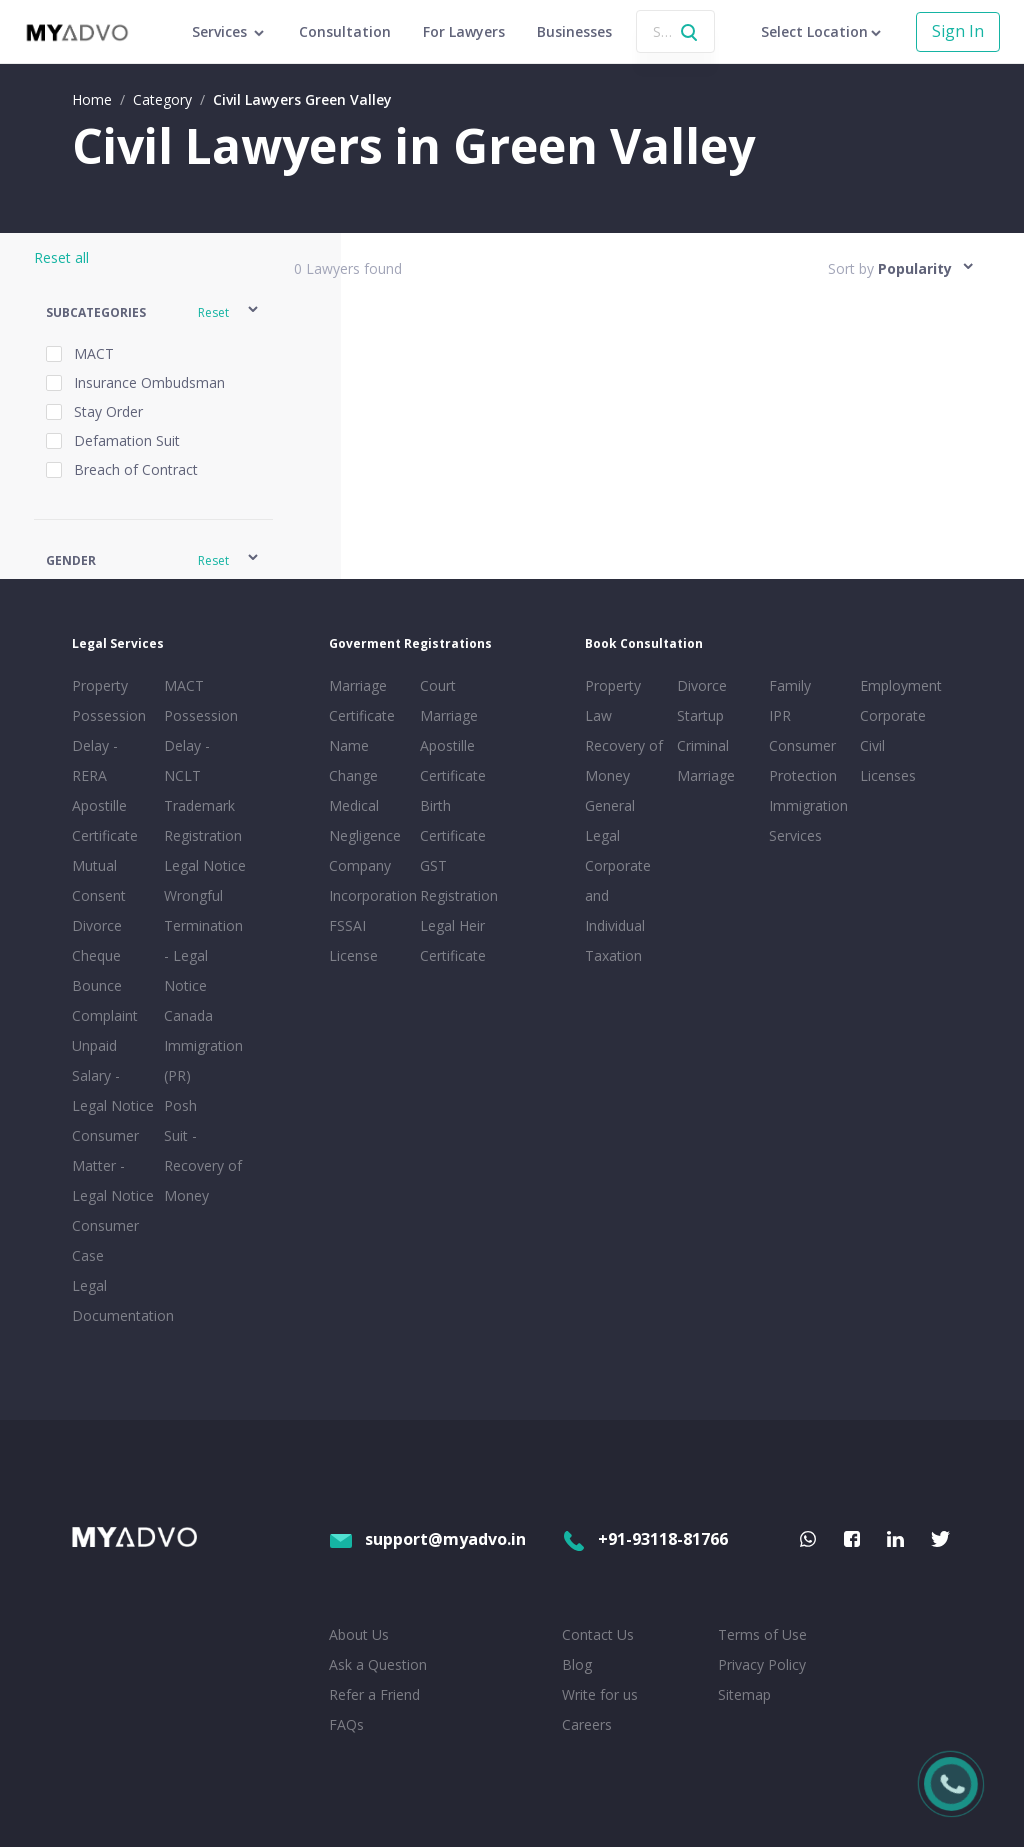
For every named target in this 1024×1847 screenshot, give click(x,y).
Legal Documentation (114, 1300)
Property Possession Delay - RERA (109, 730)
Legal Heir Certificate (453, 940)
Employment (901, 685)
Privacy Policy (762, 1664)
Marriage (706, 775)
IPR (780, 715)
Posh (180, 1105)
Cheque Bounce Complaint (105, 985)
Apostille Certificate (105, 820)
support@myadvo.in (427, 1539)
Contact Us (598, 1634)
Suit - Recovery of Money (203, 1165)
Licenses (888, 775)
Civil (872, 745)
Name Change (353, 760)
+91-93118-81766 (645, 1539)
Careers (587, 1724)
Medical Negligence (365, 820)
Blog (577, 1664)
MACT (184, 685)
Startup (700, 715)
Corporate (893, 715)
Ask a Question (378, 1664)
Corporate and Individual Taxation (618, 910)
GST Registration (459, 880)
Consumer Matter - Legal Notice (113, 1165)
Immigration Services (808, 820)
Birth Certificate (453, 820)
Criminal (703, 745)
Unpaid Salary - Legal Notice (113, 1075)
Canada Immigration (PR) (203, 1045)
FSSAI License (353, 940)
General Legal (610, 820)
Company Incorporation (371, 880)
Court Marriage (449, 700)
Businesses (574, 31)
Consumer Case (105, 1240)
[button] (153, 312)
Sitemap (744, 1694)
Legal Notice (205, 865)
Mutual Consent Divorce (99, 895)
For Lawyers (464, 31)
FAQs (346, 1724)
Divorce (702, 685)
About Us (359, 1634)
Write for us (600, 1694)
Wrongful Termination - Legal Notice (203, 940)
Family (790, 685)
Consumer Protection (803, 760)
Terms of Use (762, 1634)
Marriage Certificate (362, 700)
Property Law (613, 700)
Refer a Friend (374, 1694)
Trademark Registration (203, 820)
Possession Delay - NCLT (201, 745)
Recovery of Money (624, 760)
